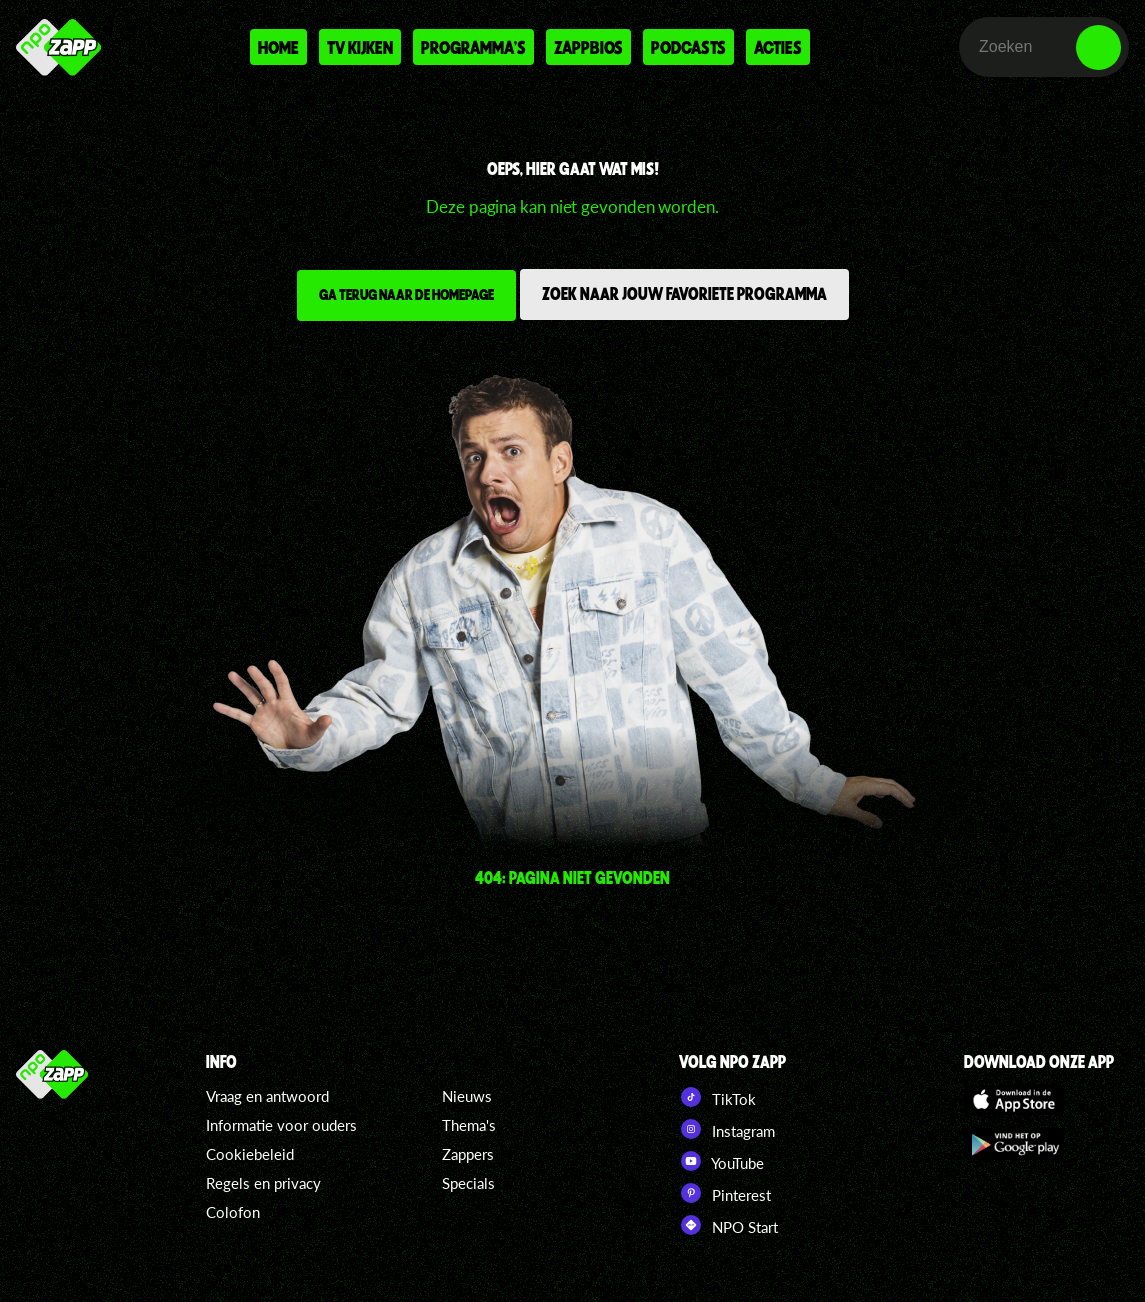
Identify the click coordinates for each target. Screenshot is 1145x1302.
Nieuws (467, 1096)
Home (278, 47)
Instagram (727, 1129)
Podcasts (688, 47)
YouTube (721, 1161)
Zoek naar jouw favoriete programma (684, 293)
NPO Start (728, 1225)
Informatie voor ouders (281, 1125)
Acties (778, 47)
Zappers (468, 1154)
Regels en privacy (263, 1183)
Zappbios (588, 47)
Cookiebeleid (250, 1154)
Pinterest (725, 1193)
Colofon (233, 1212)
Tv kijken (360, 47)
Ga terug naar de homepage (406, 294)
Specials (468, 1183)
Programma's (473, 47)
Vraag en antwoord (267, 1096)
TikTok (717, 1097)
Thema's (469, 1125)
